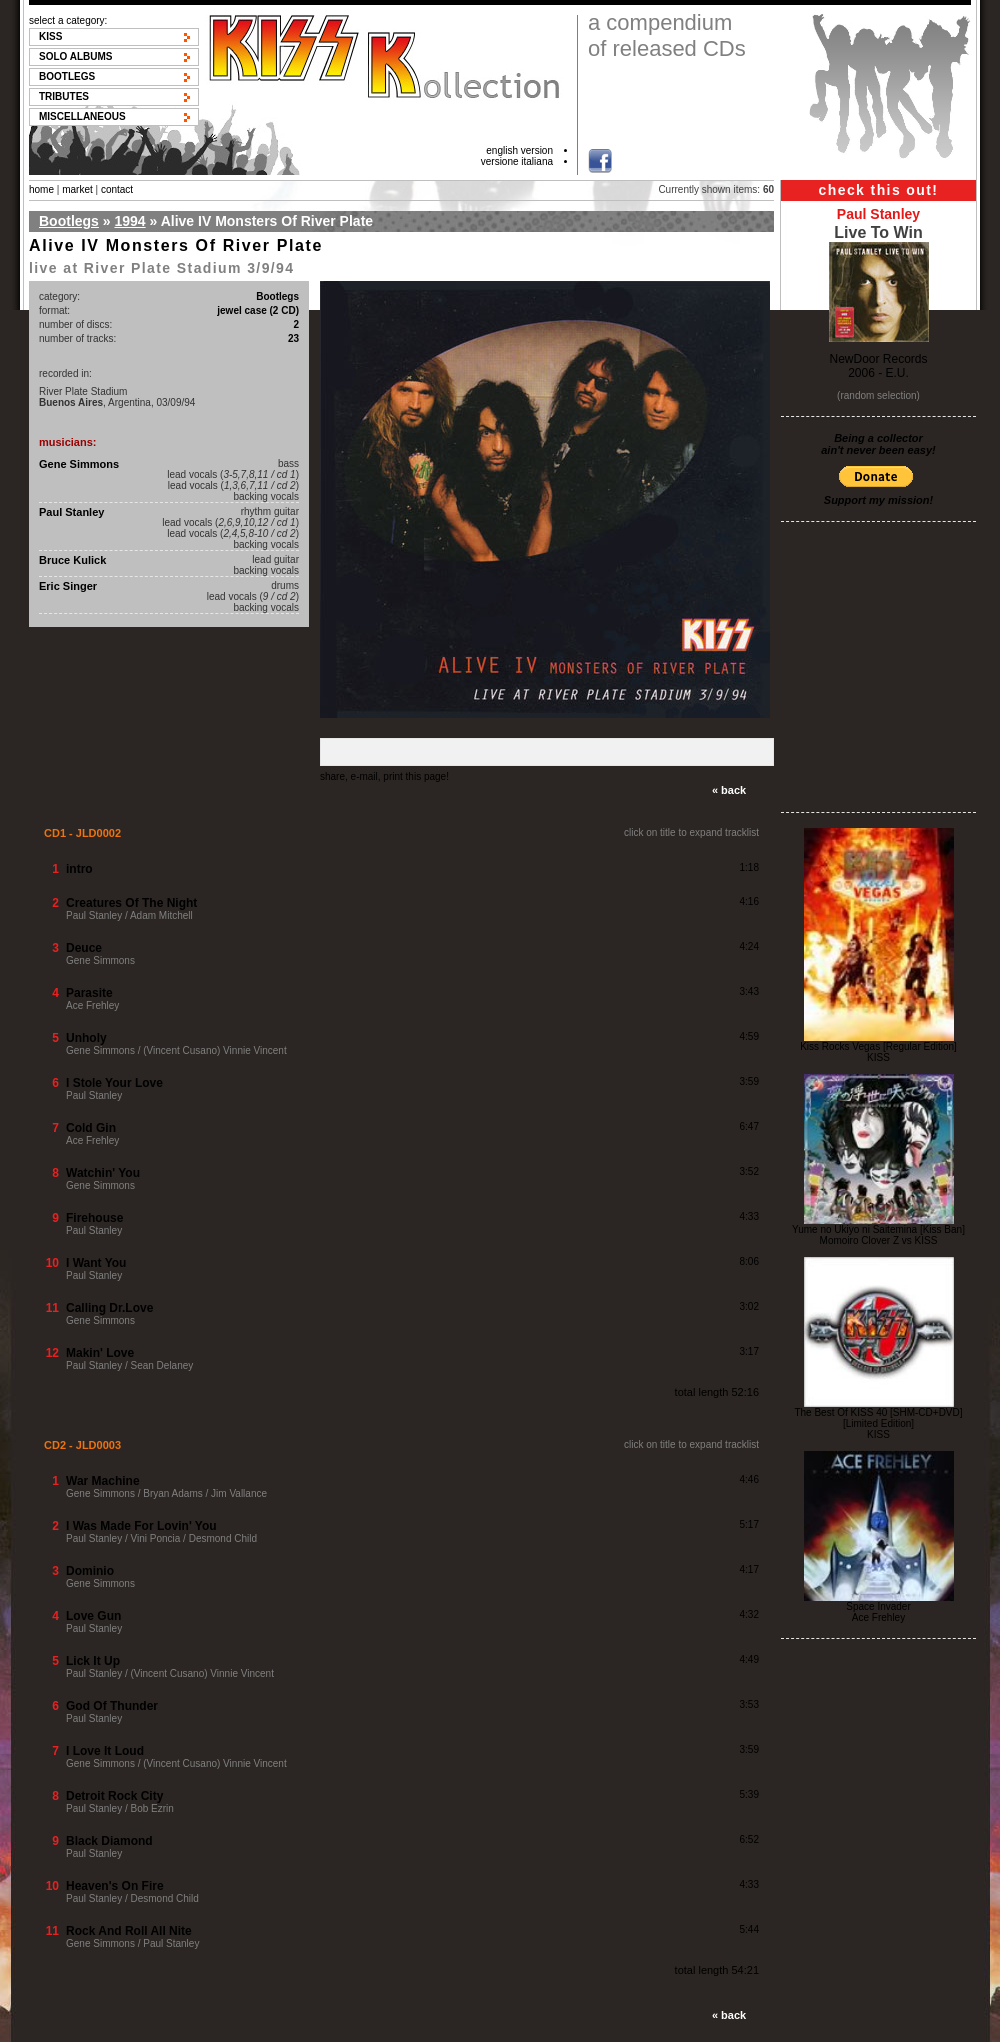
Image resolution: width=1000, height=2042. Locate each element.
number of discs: (75, 324)
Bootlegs (67, 76)
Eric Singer (68, 586)
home (41, 189)
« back (729, 790)
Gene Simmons (79, 464)
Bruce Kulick (72, 560)
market (77, 189)
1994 (129, 221)
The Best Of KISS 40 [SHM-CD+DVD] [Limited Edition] (878, 1418)
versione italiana (517, 161)
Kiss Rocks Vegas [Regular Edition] (878, 1046)
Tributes (64, 96)
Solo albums (76, 56)
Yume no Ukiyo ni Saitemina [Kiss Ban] (878, 1229)
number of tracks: (77, 338)
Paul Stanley (71, 512)
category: (59, 296)
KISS (50, 36)
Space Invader (878, 1606)
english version (519, 150)
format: (54, 310)
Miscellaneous (82, 116)
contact (117, 189)
